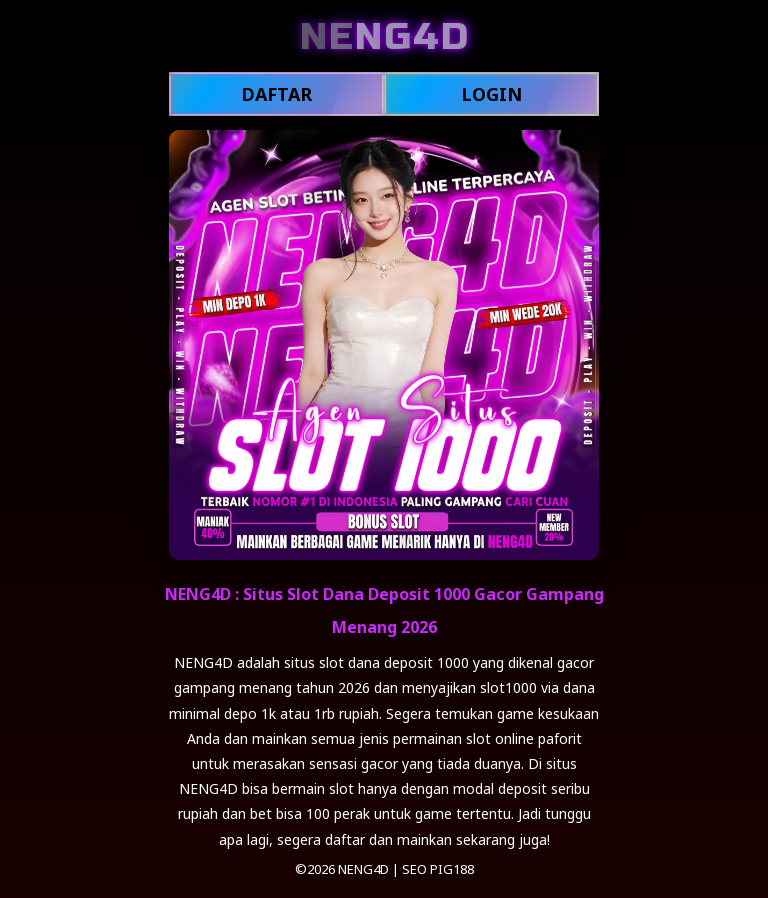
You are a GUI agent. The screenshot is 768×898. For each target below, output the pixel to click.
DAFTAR (276, 94)
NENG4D (363, 869)
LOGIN (491, 94)
